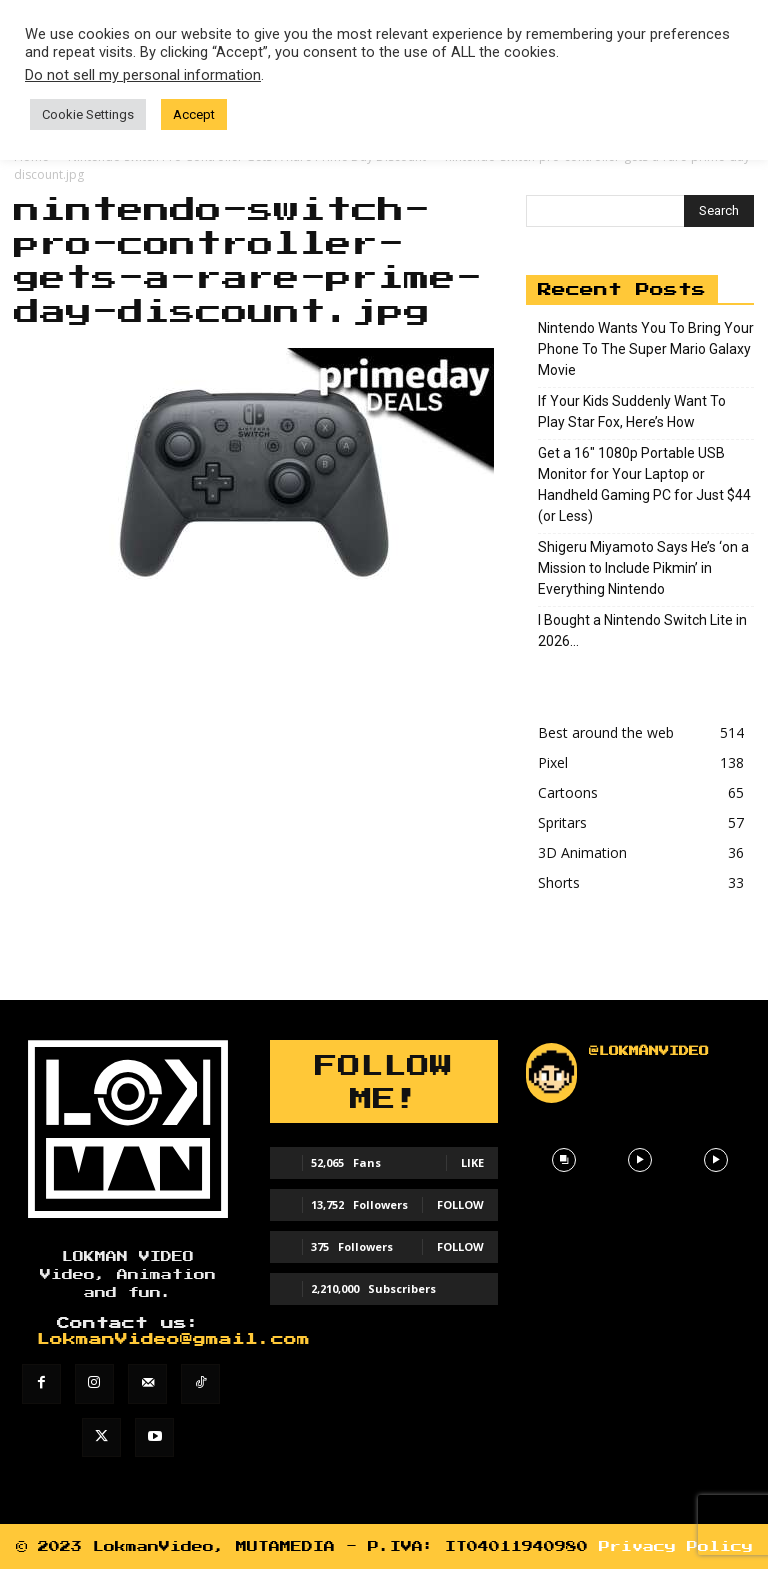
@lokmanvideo (649, 1051)
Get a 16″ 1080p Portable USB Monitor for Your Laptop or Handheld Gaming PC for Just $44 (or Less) (644, 484)
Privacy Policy (676, 1546)
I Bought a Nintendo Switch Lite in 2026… (642, 630)
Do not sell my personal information (143, 75)
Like (472, 1162)
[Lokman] (128, 1129)
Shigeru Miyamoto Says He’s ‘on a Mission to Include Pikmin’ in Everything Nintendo (643, 568)
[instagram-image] (564, 1160)
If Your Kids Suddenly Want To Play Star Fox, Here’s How (632, 411)
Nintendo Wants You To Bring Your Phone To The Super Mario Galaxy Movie (646, 349)
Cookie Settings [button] (88, 114)
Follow (460, 1204)
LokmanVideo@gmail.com (173, 1339)
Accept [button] (194, 114)
